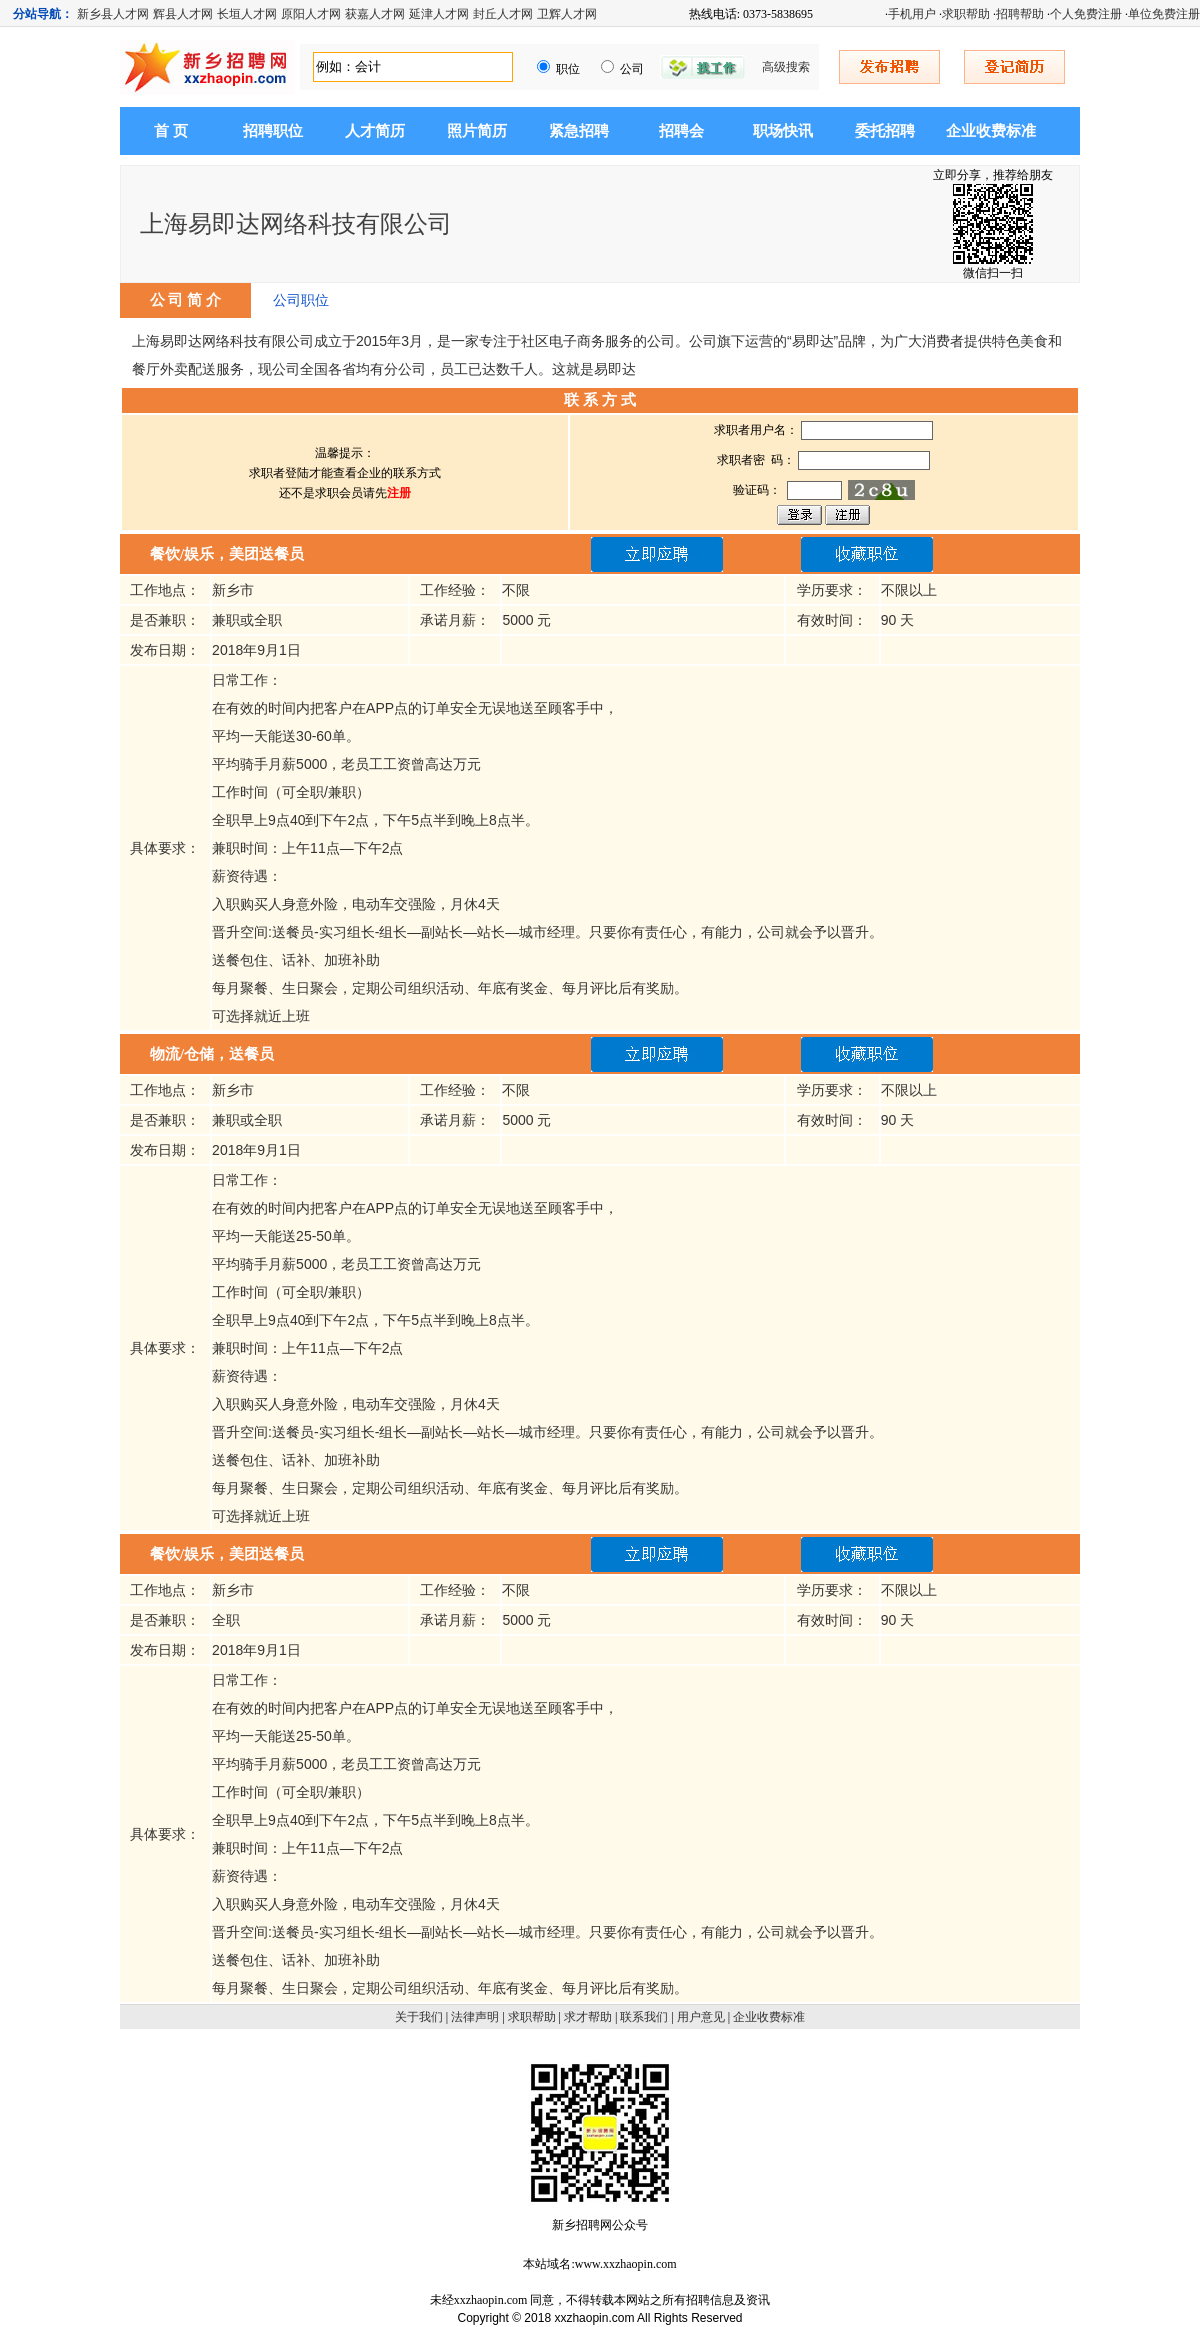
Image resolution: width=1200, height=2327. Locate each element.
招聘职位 (273, 131)
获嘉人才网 (375, 14)
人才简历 (375, 131)
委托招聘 (885, 131)
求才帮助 (588, 2017)
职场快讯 (783, 131)
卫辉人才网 (567, 14)
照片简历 (477, 131)
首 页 (171, 131)
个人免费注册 (1086, 14)
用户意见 (701, 2017)
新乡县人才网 (113, 14)
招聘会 (681, 131)
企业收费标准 (991, 131)
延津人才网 (439, 14)
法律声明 (475, 2017)
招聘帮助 (1020, 14)
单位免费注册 (1164, 14)
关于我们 (419, 2017)
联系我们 (644, 2017)
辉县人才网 (183, 14)
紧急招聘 (579, 131)
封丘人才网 (503, 14)
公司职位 (301, 300)
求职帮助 (966, 14)
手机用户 (912, 14)
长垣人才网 (247, 14)
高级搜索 (786, 67)
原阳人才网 (311, 14)
